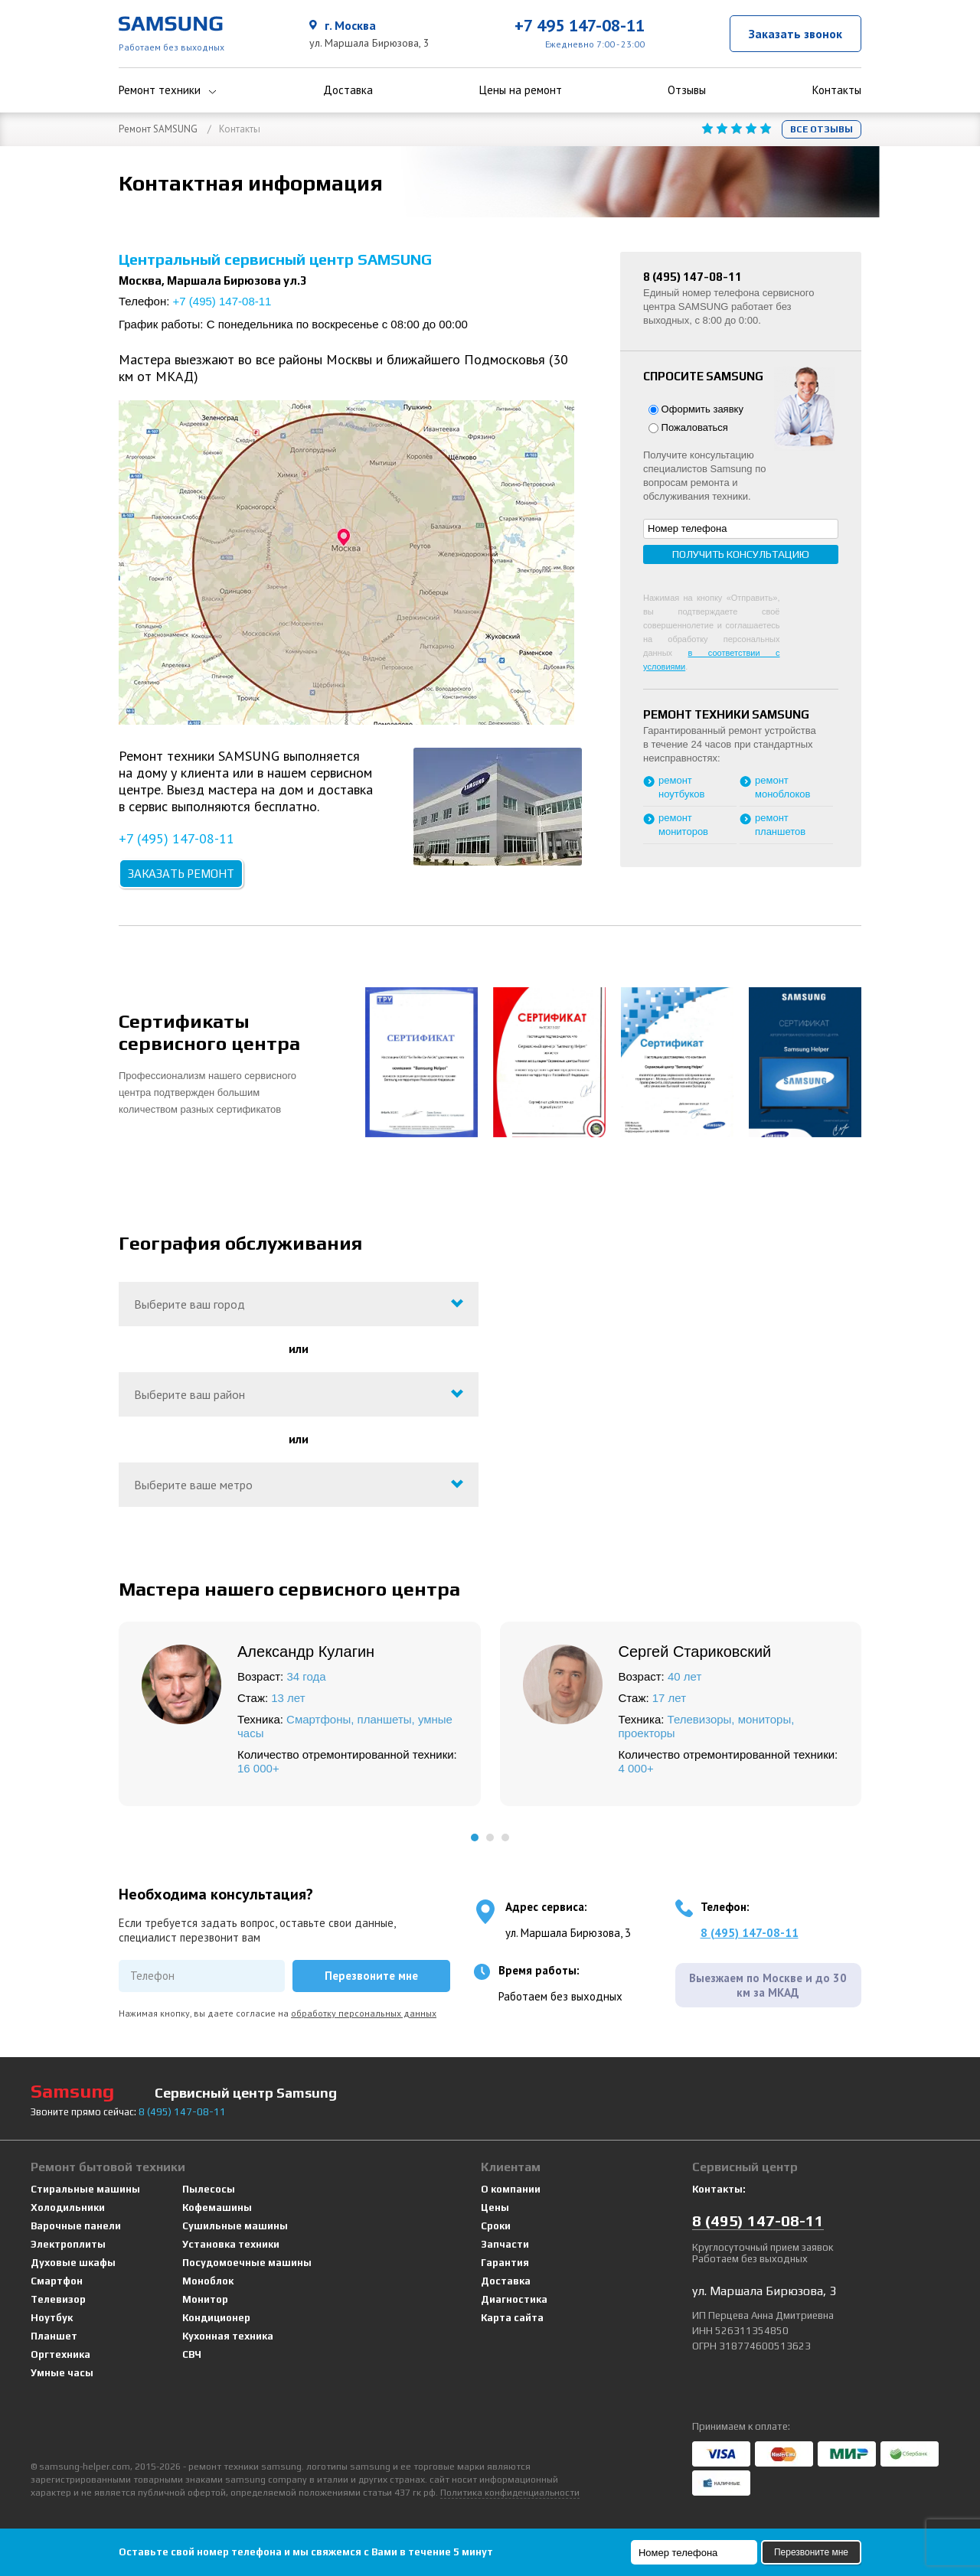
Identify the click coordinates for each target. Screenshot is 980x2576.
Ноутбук (52, 2317)
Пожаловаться (688, 427)
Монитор (205, 2299)
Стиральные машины (85, 2189)
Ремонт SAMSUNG (158, 128)
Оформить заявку (695, 409)
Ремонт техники (168, 90)
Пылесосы (208, 2189)
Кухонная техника (227, 2336)
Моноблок (208, 2281)
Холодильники (68, 2207)
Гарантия (505, 2262)
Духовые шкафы (73, 2262)
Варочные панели (76, 2226)
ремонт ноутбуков (681, 787)
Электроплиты (68, 2244)
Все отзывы (821, 129)
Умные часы (62, 2373)
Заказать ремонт (181, 873)
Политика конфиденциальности (510, 2492)
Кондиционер (216, 2317)
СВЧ (191, 2354)
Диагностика (514, 2299)
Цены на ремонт (520, 90)
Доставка (348, 90)
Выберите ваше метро (193, 1484)
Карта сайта (512, 2317)
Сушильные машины (235, 2226)
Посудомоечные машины (247, 2262)
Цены (495, 2207)
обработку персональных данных (363, 2013)
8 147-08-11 (182, 2112)
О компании (511, 2189)
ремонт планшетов (780, 824)
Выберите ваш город (189, 1304)
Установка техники (230, 2244)
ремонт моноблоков (782, 787)
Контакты (836, 90)
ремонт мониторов (683, 824)
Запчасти (505, 2244)
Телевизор (58, 2299)
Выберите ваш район (189, 1394)
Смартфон (57, 2281)
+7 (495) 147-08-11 (222, 301)
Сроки (496, 2226)
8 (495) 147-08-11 (750, 1932)
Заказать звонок (795, 33)
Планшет (54, 2336)
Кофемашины (217, 2207)
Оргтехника (60, 2354)
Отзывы (687, 90)
